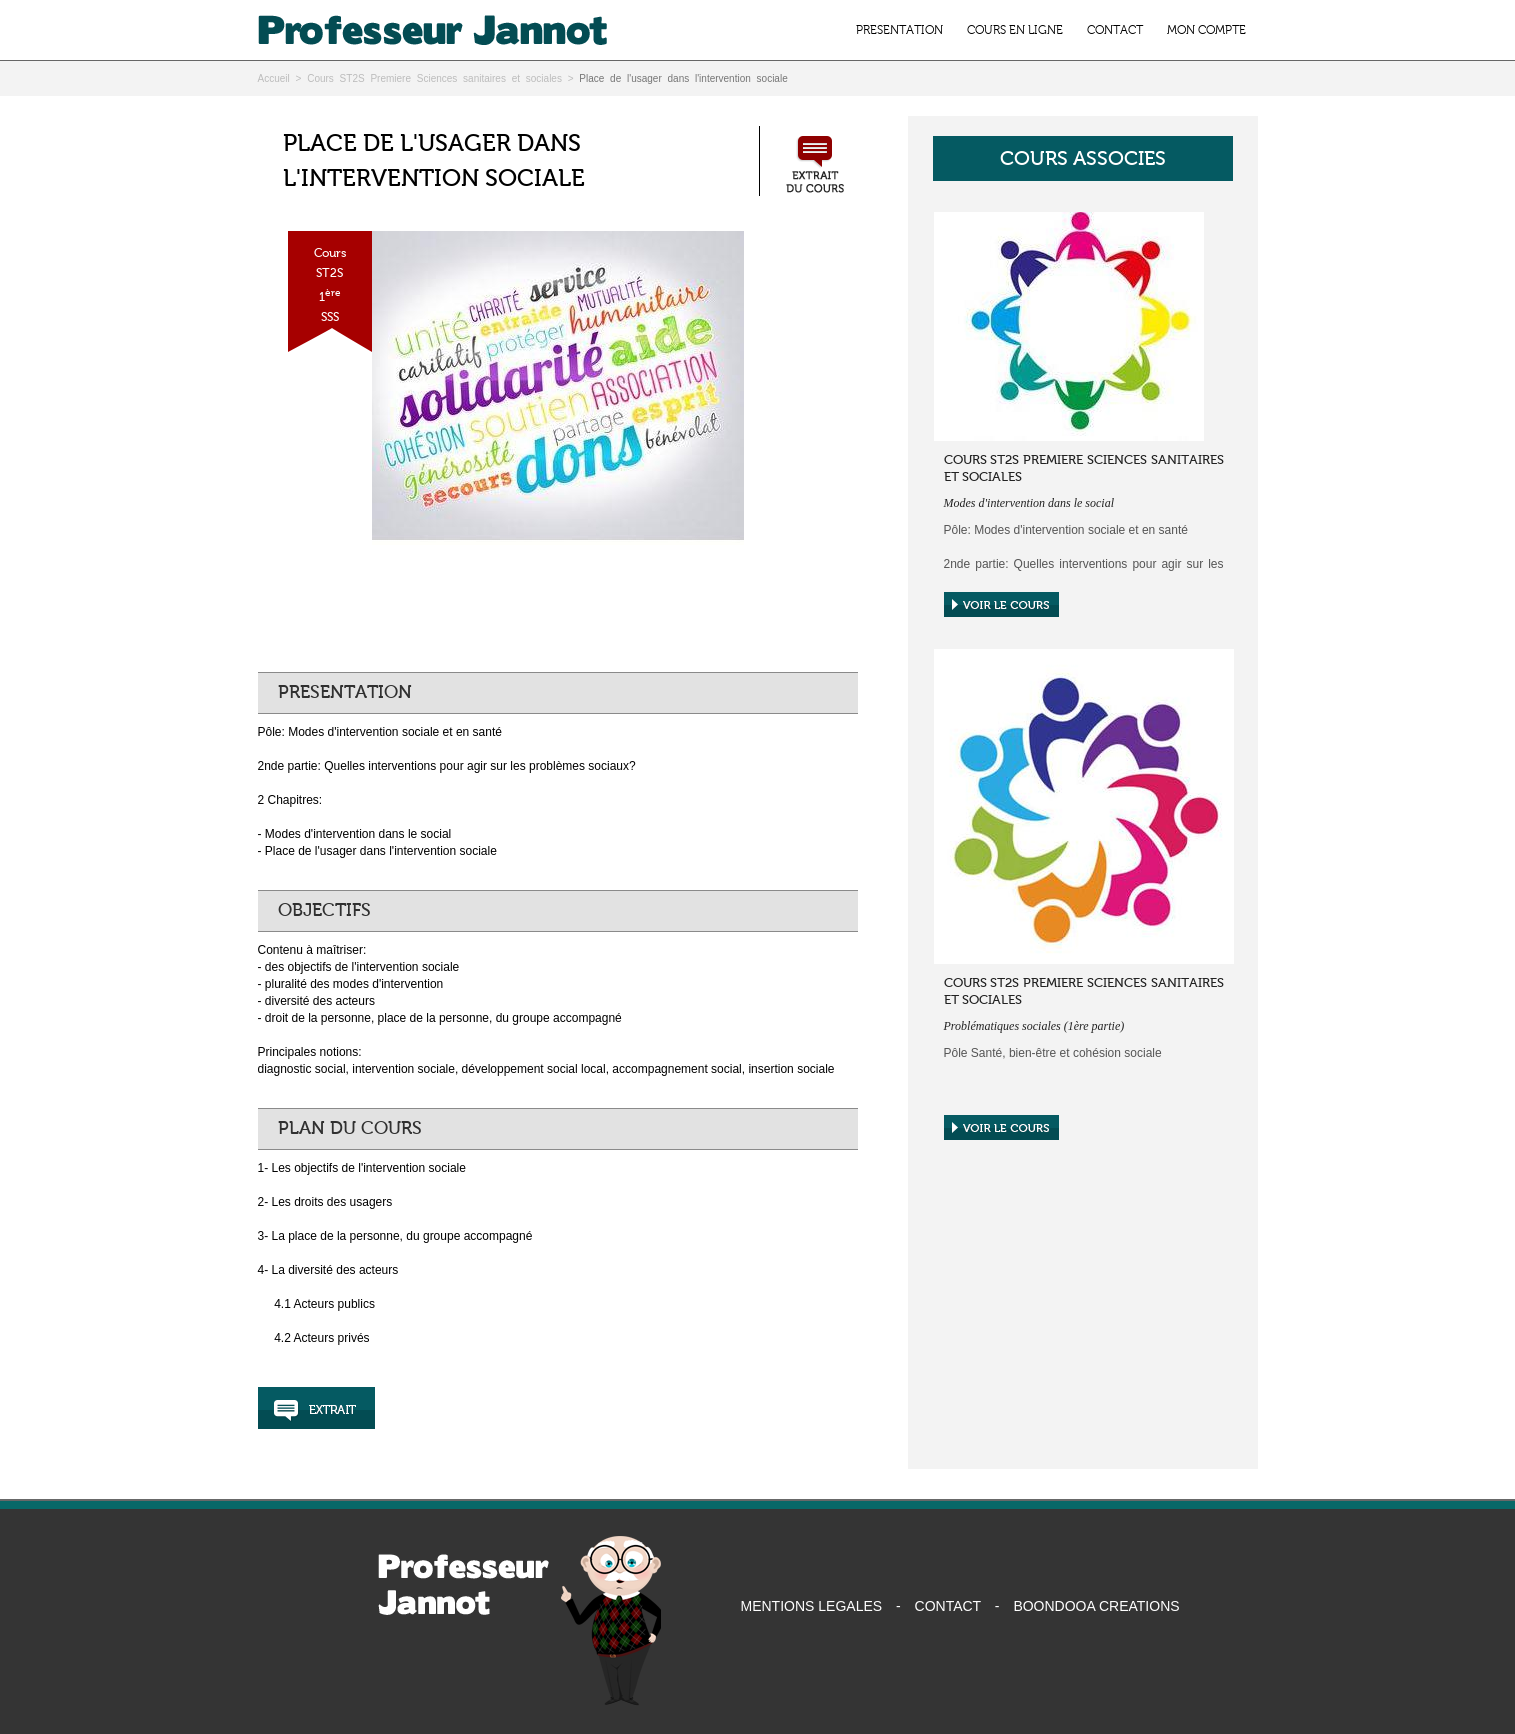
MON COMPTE (1206, 30)
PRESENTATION (899, 30)
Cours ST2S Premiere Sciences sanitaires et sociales (434, 78)
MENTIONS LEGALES (812, 1606)
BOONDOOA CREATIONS (1096, 1606)
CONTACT (1115, 30)
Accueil (274, 78)
